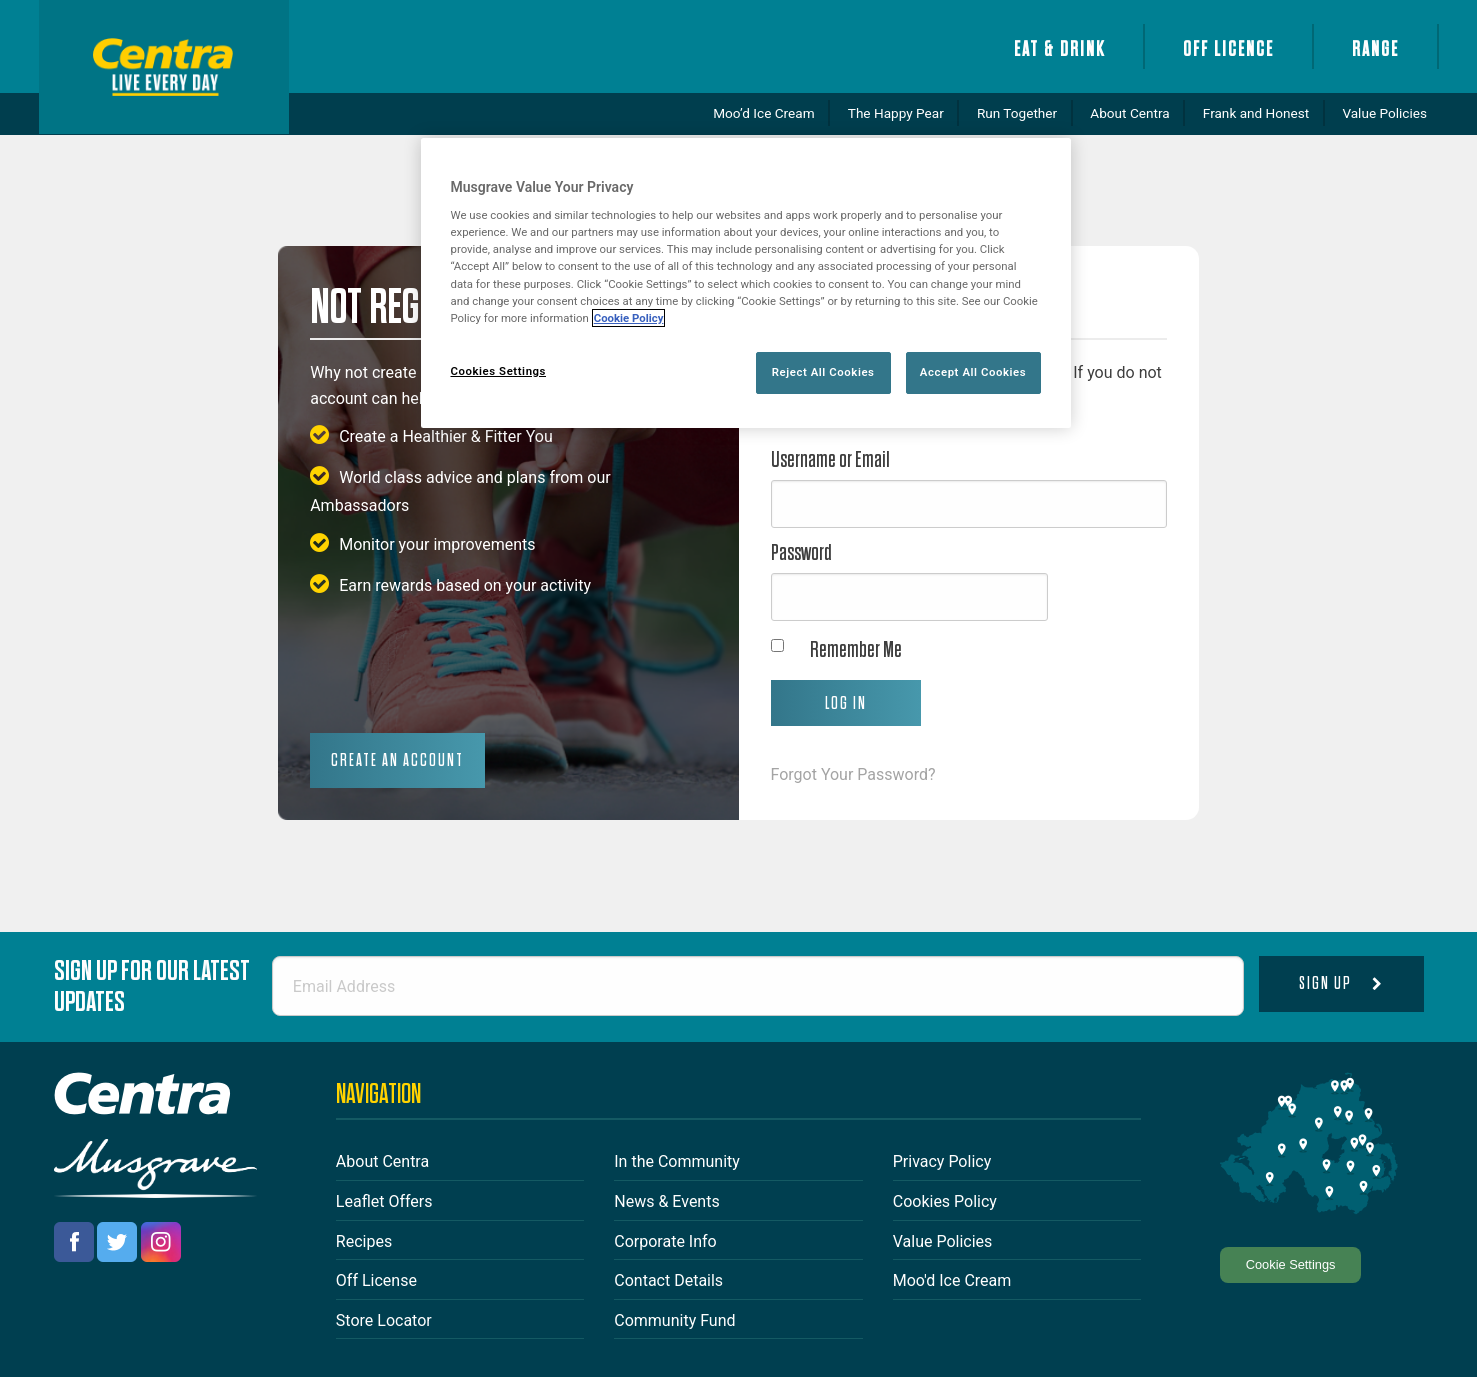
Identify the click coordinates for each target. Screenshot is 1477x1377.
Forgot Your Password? (853, 774)
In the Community (677, 1161)
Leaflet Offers (384, 1201)
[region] (746, 283)
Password (801, 553)
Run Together (1017, 113)
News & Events (666, 1201)
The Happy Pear (896, 113)
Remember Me (856, 650)
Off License (376, 1280)
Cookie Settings (1291, 1264)
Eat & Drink (1060, 49)
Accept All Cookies (973, 372)
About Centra (1129, 113)
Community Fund (674, 1320)
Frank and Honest (1256, 113)
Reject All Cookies (823, 372)
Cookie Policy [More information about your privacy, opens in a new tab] (629, 318)
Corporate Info (665, 1241)
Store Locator (384, 1320)
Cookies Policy (945, 1201)
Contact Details (668, 1280)
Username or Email (830, 460)
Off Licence (1228, 49)
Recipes (364, 1241)
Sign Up (1325, 983)
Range (1375, 49)
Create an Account (397, 760)
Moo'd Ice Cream (952, 1280)
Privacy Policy (942, 1161)
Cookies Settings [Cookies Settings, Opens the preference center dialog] (499, 371)
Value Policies (1384, 113)
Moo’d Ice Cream (763, 113)
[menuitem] (1061, 46)
